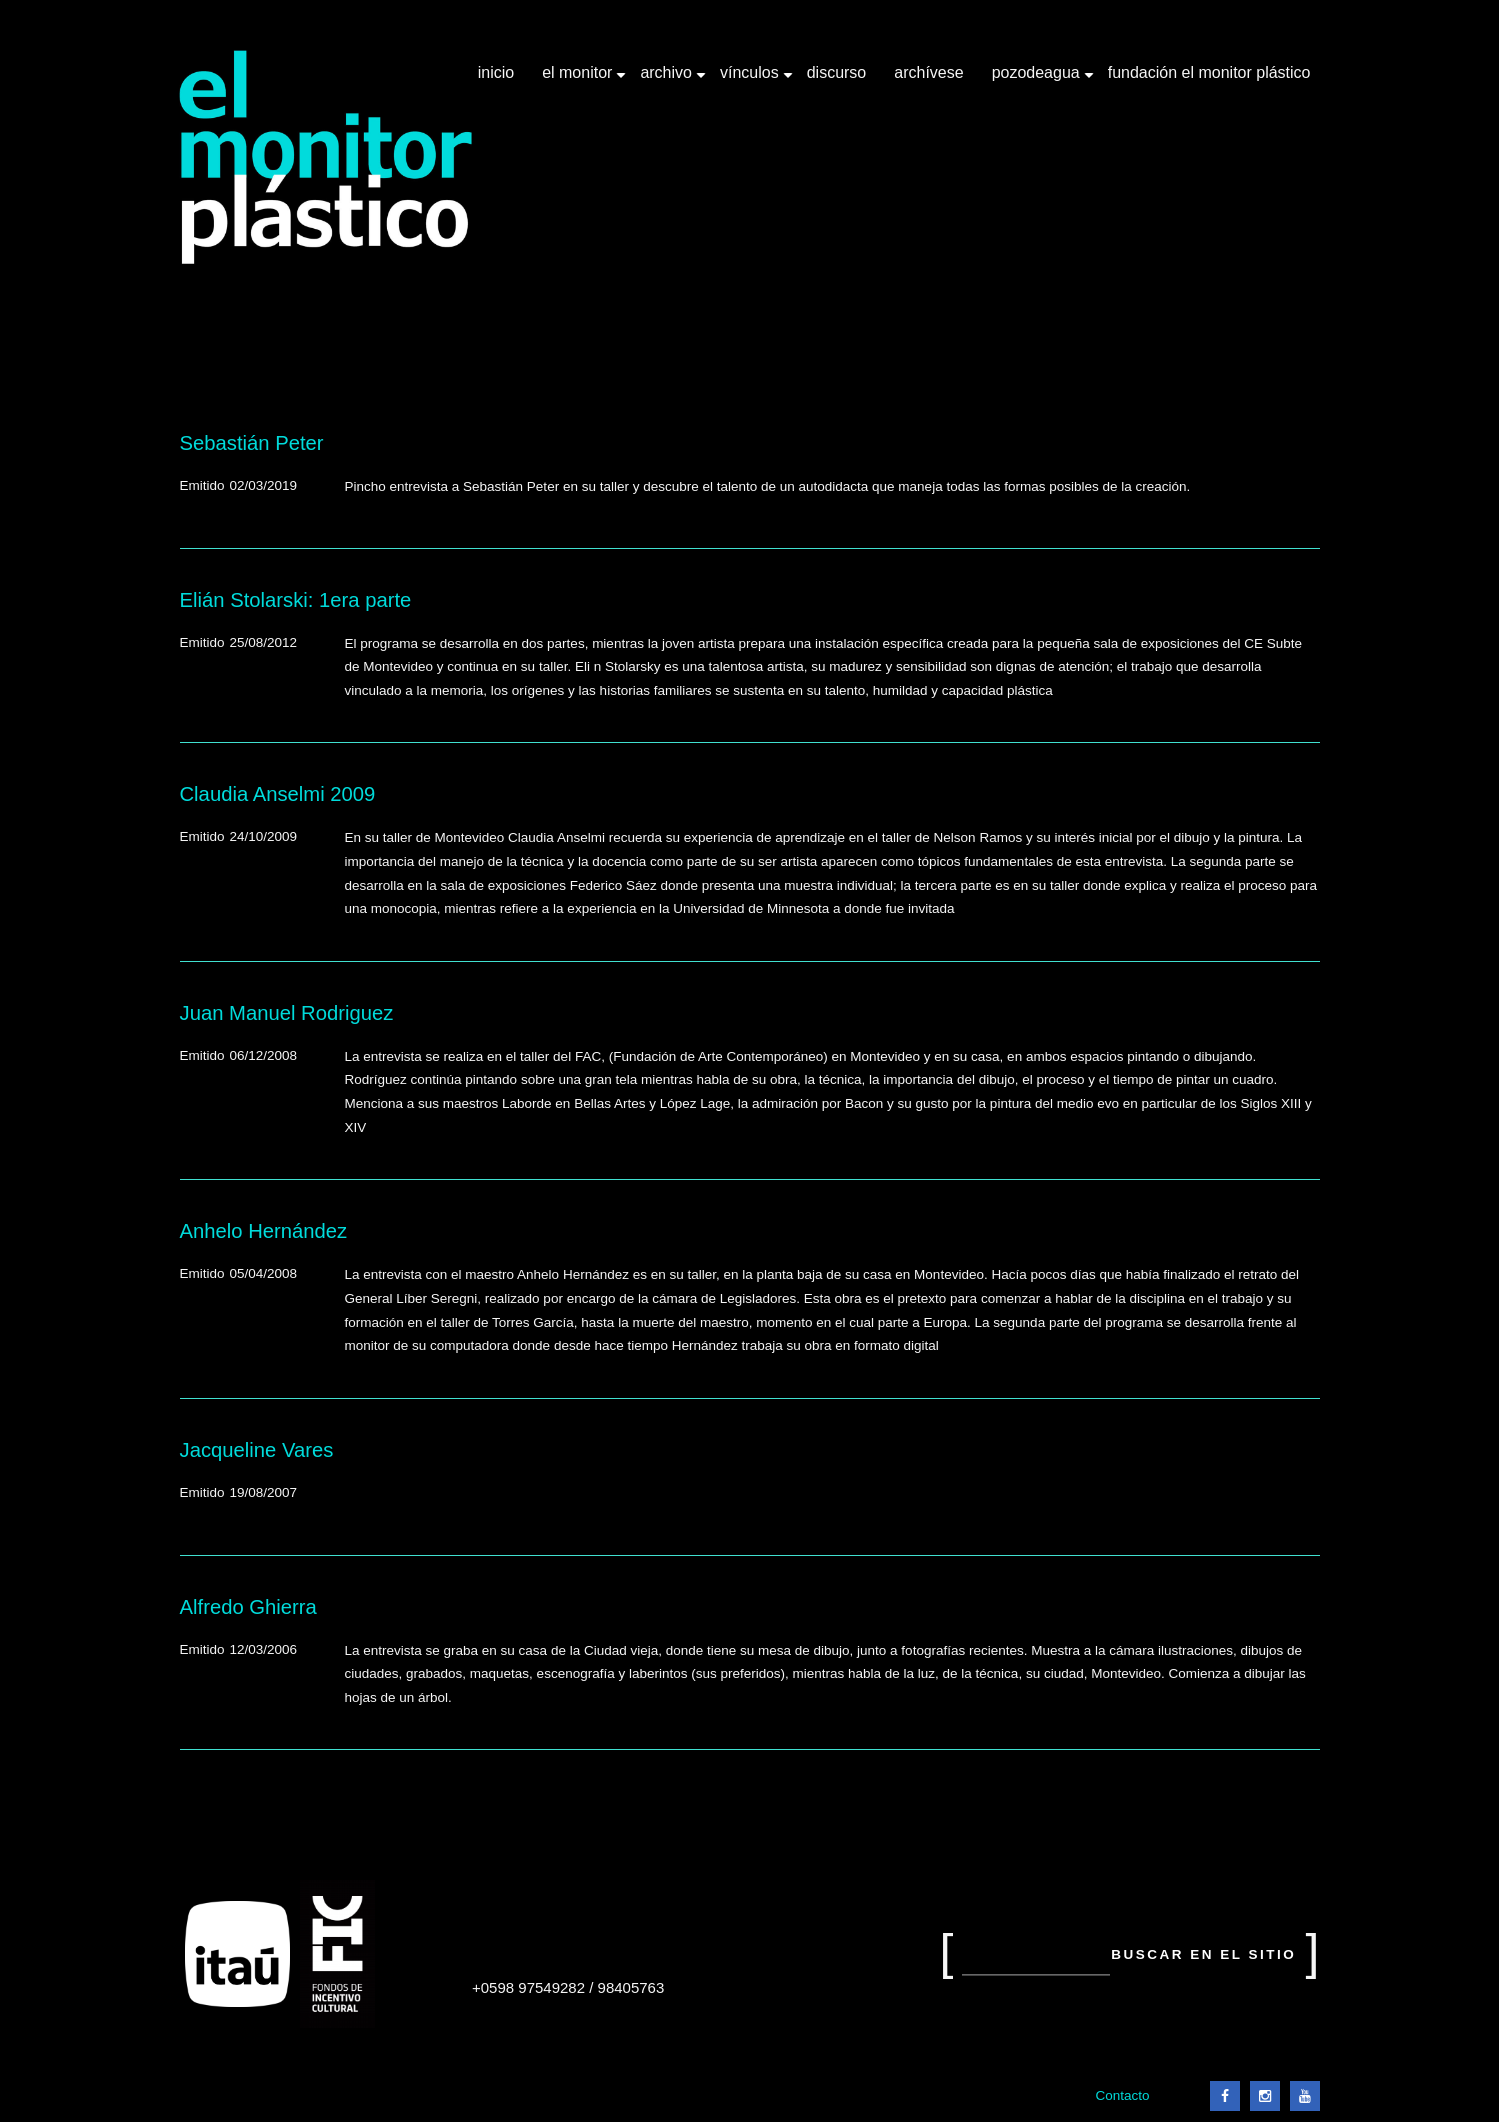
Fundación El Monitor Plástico (1209, 72)
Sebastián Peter (252, 443)
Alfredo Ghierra (248, 1607)
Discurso (837, 72)
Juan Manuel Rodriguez (287, 1013)
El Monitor (579, 80)
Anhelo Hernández (264, 1231)
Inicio (496, 72)
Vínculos (751, 80)
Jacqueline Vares (257, 1450)
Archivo (668, 80)
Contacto (1122, 2095)
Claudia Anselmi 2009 (278, 794)
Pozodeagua (1038, 80)
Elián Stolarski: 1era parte (296, 600)
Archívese (928, 72)
